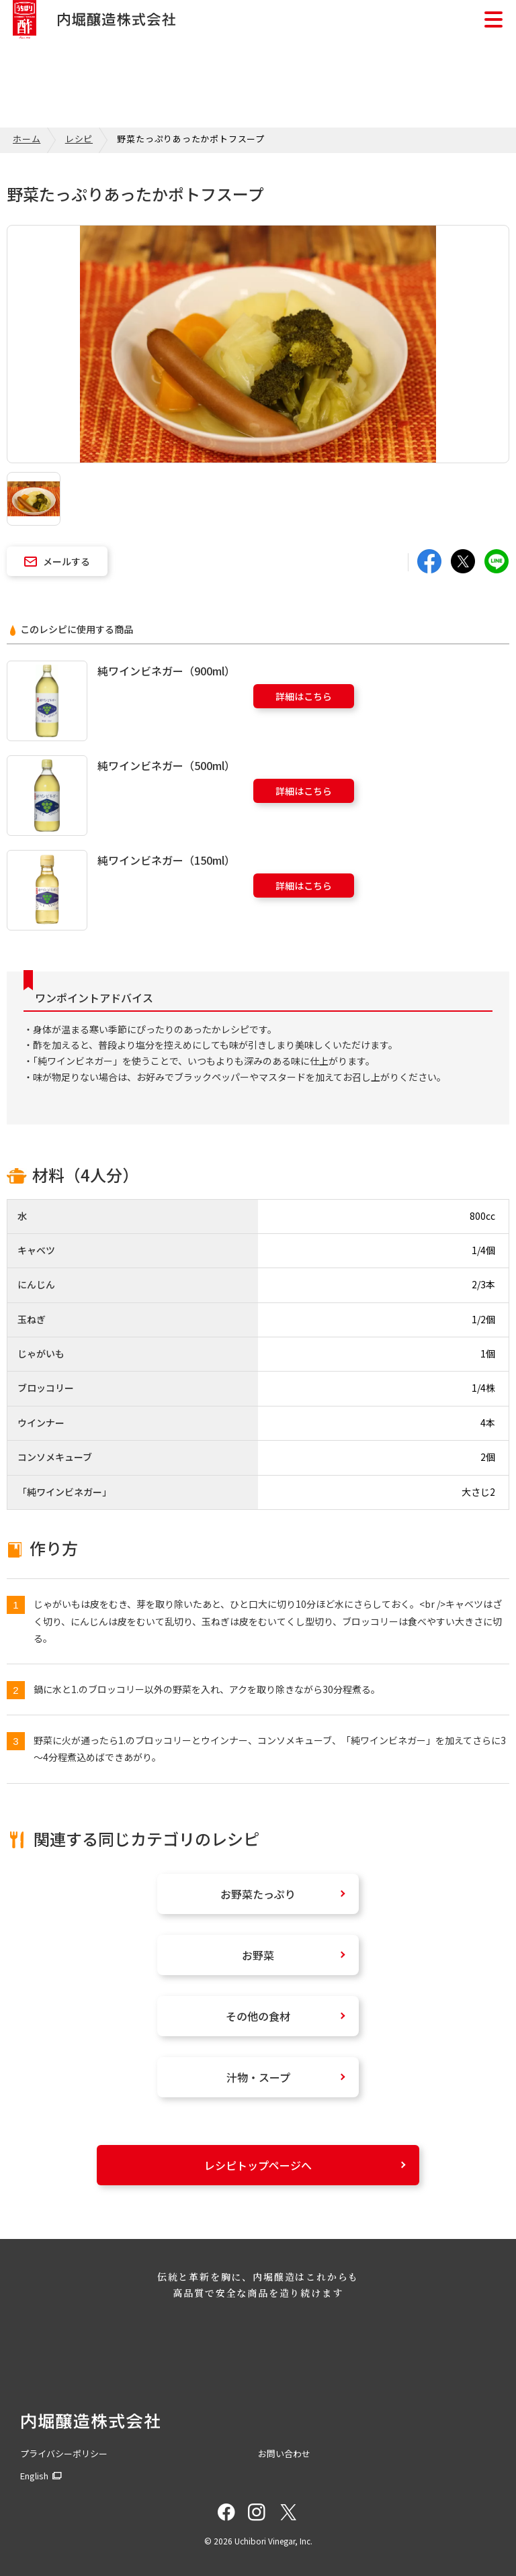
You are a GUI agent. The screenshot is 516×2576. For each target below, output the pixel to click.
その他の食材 (258, 2016)
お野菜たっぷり (258, 1894)
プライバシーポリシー (64, 2453)
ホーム (26, 138)
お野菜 (258, 1955)
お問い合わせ (284, 2453)
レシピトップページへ (258, 2165)
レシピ (79, 138)
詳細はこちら (303, 696)
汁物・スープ (258, 2077)
